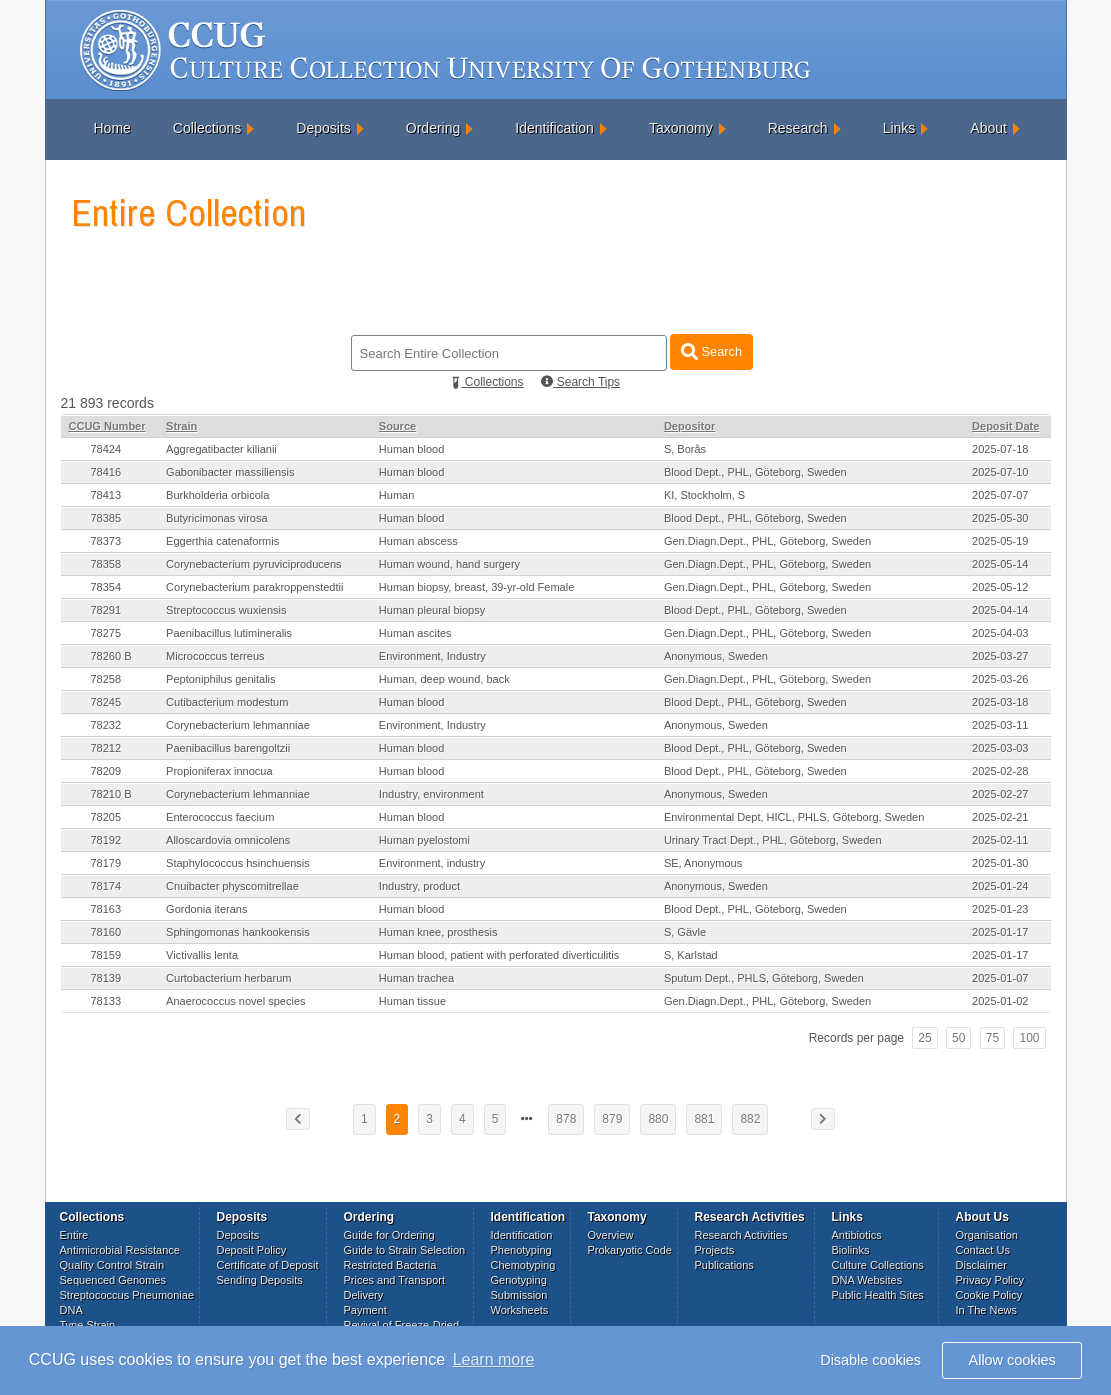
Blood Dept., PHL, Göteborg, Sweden (755, 472)
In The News (987, 1310)
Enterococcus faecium (220, 817)
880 (658, 1119)
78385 (106, 518)
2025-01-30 (1000, 863)
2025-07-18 (1000, 449)
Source (397, 426)
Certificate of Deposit (268, 1265)
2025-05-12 (1000, 587)
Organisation (987, 1235)
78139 (106, 978)
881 (704, 1119)
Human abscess (418, 541)
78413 (106, 495)
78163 (106, 909)
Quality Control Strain (112, 1265)
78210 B (111, 794)
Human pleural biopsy (432, 610)
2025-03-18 (1000, 702)
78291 (106, 610)
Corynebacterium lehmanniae (238, 725)
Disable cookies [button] (870, 1360)
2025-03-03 (1000, 748)
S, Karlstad (691, 955)
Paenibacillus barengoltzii (228, 748)
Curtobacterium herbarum (228, 978)
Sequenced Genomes (113, 1280)
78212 (106, 748)
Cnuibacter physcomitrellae (232, 886)
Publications (724, 1265)
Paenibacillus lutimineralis (229, 633)
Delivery (364, 1295)
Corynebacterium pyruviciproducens (253, 564)
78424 (106, 449)
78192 (106, 840)
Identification (554, 128)
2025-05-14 (1000, 564)
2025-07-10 (1000, 472)
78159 (106, 955)
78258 (106, 679)
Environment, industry (432, 863)
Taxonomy (681, 128)
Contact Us (983, 1250)
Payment (365, 1310)
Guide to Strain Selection (405, 1250)
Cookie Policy (989, 1295)
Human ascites (415, 633)
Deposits (323, 128)
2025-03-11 (1000, 725)
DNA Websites (867, 1280)
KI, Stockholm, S (704, 495)
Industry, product (419, 886)
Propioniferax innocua (219, 771)
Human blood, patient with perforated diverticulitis (499, 955)
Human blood (411, 449)
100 (1029, 1038)
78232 (106, 725)
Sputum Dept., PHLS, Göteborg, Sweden (764, 978)
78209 (106, 771)
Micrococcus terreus (215, 656)
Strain (181, 426)
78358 (106, 564)
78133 (106, 1001)
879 (612, 1119)
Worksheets (520, 1310)
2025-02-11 (1000, 840)
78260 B (111, 656)
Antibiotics (857, 1235)
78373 (106, 541)
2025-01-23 (1000, 909)
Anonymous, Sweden (716, 656)
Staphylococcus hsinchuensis (238, 863)
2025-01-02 (1000, 1001)
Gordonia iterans (206, 909)
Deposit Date (1005, 426)
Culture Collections (878, 1265)
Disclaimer (981, 1265)
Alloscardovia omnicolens (228, 840)
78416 (106, 472)
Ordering (433, 128)
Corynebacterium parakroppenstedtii (254, 587)
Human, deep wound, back (444, 679)
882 (750, 1119)
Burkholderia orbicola (217, 495)
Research (798, 128)
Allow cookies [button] (1012, 1360)
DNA (71, 1310)
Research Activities (741, 1235)
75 (992, 1038)
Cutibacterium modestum (227, 702)
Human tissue (412, 1001)
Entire (74, 1235)
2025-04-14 (1000, 610)
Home (112, 128)
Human (396, 495)
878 (566, 1119)
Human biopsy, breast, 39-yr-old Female (476, 587)
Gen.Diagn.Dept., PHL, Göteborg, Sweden (767, 541)
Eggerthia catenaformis (222, 541)
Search (711, 351)
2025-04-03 (1000, 633)
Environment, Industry (432, 656)
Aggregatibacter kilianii (221, 449)
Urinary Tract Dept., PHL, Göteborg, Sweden (773, 840)
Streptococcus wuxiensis (226, 610)
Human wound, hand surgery (449, 564)
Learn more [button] (494, 1359)
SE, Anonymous (703, 863)
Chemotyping (523, 1265)
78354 (106, 587)
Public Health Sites (878, 1295)
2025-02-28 (1000, 771)
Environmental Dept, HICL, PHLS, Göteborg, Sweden (794, 817)
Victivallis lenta (202, 955)
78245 (106, 702)
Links (899, 128)
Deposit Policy (252, 1250)
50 (958, 1038)
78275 (106, 633)
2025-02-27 (1000, 794)
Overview (611, 1235)
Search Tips (580, 382)
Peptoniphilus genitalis (220, 679)
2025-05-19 (1000, 541)
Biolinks (851, 1250)
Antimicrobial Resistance (120, 1250)
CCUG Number (107, 426)
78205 (106, 817)
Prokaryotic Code (630, 1250)
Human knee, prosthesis (438, 932)
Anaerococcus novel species (235, 1001)
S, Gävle (685, 932)
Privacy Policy (990, 1280)
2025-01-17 (1000, 932)
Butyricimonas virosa (216, 518)
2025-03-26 (1000, 679)
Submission (519, 1295)
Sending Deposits (260, 1280)
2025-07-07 (1000, 495)
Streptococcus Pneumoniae (127, 1295)
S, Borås (685, 449)
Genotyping (519, 1280)
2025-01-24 (1000, 886)
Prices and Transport (395, 1280)
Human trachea (416, 978)
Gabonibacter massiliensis (230, 472)
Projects (715, 1250)
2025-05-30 (1000, 518)
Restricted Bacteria (390, 1265)
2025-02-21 (1000, 817)
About (988, 128)
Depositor (689, 426)
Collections (207, 128)
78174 (106, 886)
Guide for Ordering (389, 1235)
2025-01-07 (1000, 978)
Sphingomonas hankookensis (238, 932)
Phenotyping (521, 1250)
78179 (106, 863)
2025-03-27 (1000, 656)
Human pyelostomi (424, 840)
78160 (106, 932)
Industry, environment (431, 794)
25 (924, 1038)
